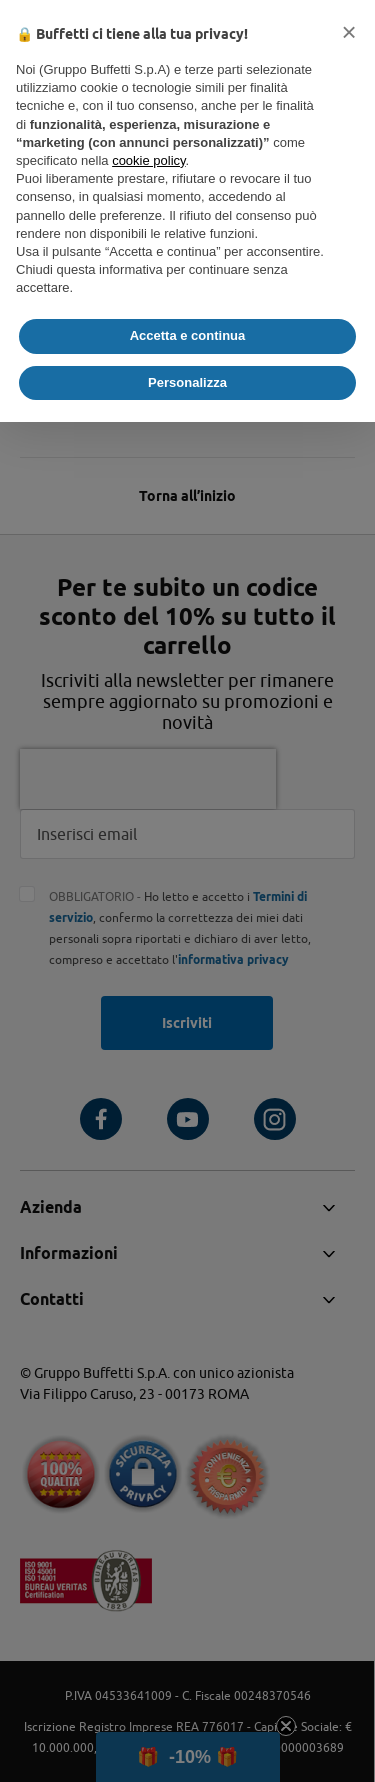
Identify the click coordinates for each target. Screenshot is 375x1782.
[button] (349, 32)
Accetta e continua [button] (188, 335)
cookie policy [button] (148, 160)
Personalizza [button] (187, 382)
